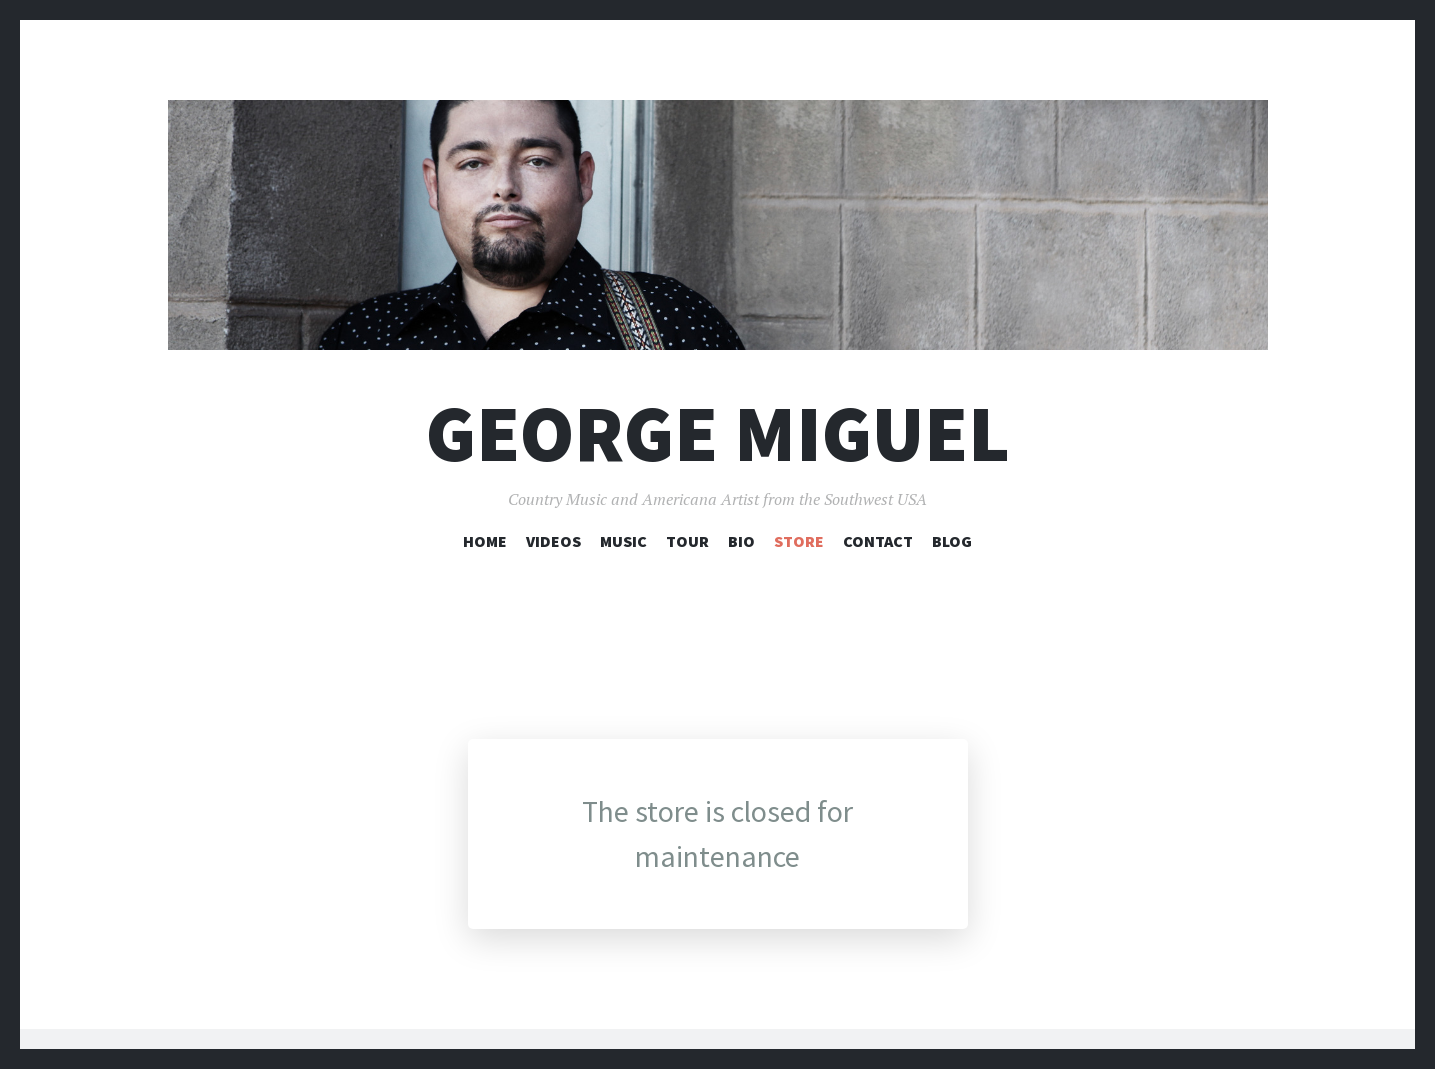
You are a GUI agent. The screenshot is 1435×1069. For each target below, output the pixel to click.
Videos (553, 541)
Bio (741, 541)
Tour (687, 541)
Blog (952, 541)
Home (485, 541)
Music (623, 541)
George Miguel (718, 433)
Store (799, 541)
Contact (878, 541)
